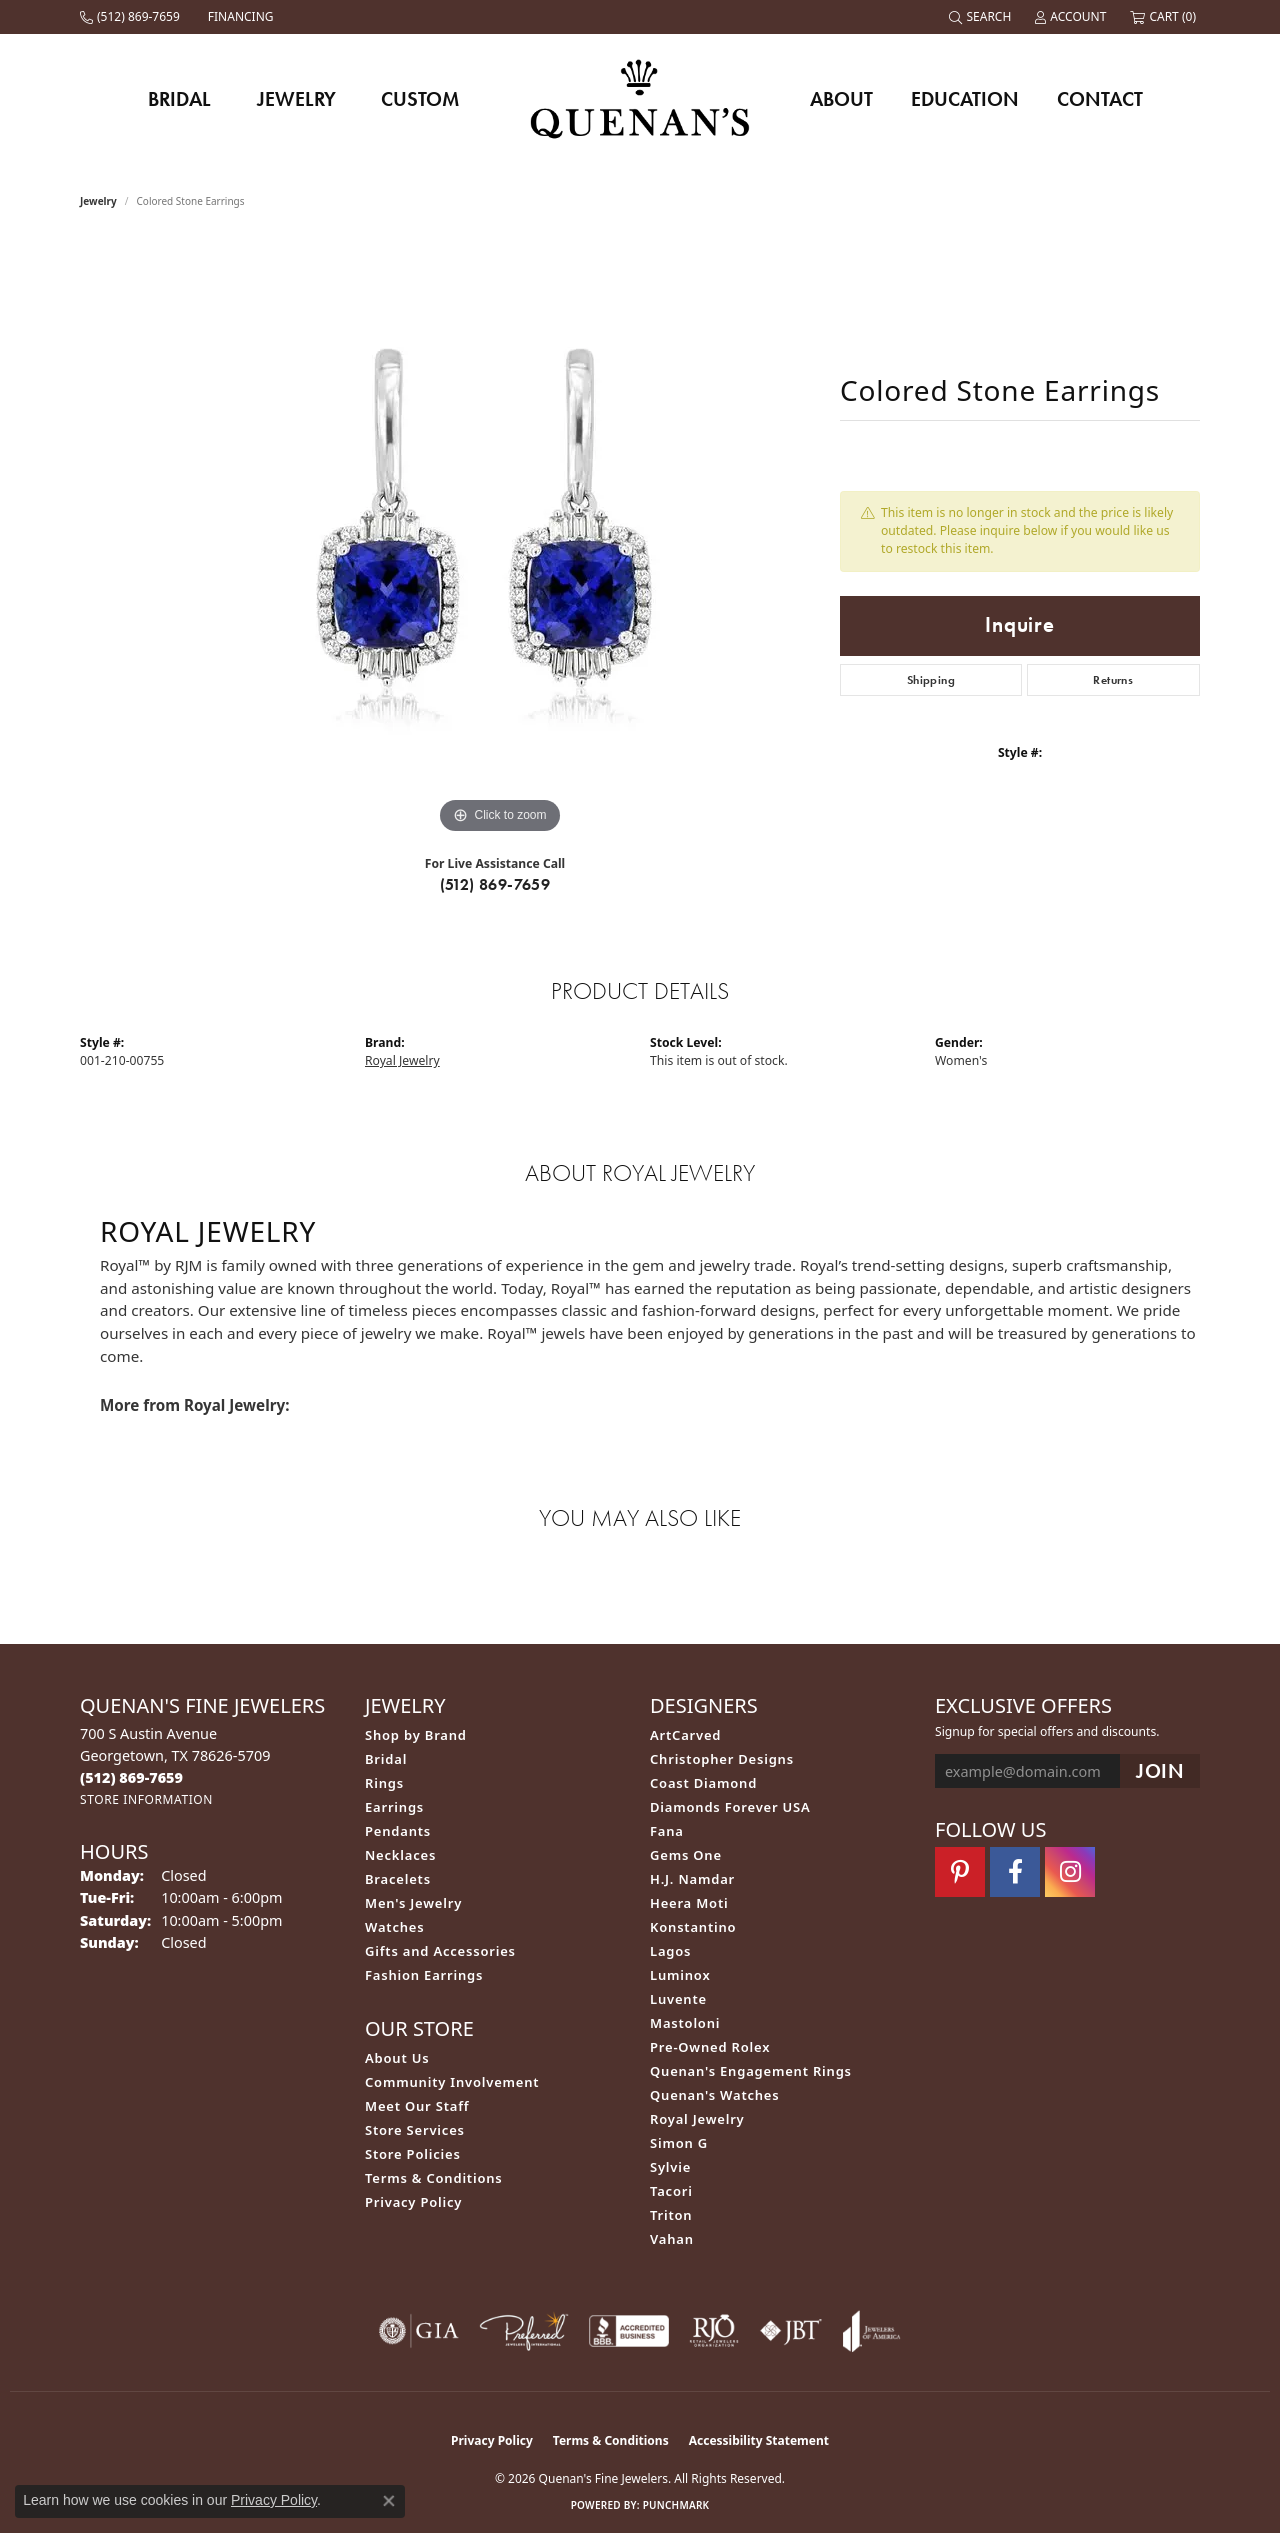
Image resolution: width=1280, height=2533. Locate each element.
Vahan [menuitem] (672, 2239)
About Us (397, 2058)
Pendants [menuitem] (398, 1831)
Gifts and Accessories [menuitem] (440, 1951)
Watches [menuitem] (394, 1927)
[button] (982, 17)
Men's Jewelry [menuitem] (413, 1903)
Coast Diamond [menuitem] (703, 1783)
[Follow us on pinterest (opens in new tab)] (960, 1872)
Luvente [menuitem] (678, 1999)
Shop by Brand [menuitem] (416, 1735)
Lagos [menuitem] (670, 1951)
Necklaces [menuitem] (400, 1855)
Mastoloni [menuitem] (685, 2023)
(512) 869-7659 (495, 884)
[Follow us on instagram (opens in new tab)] (1070, 1872)
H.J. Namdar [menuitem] (692, 1879)
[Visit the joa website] (872, 2331)
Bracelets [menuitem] (398, 1879)
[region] (500, 539)
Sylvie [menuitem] (670, 2167)
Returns (1113, 680)
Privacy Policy (413, 2202)
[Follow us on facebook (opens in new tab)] (1015, 1872)
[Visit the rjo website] (714, 2331)
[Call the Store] (131, 1777)
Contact (1100, 99)
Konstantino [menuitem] (693, 1927)
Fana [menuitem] (667, 1831)
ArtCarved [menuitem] (685, 1735)
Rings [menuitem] (384, 1783)
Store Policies (413, 2154)
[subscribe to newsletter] (1160, 1771)
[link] (132, 17)
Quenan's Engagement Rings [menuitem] (751, 2071)
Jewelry (296, 99)
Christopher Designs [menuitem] (722, 1759)
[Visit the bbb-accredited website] (629, 2331)
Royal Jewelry (402, 1060)
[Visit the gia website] (419, 2331)
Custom (420, 99)
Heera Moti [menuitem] (689, 1903)
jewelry (98, 201)
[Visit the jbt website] (791, 2331)
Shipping (931, 680)
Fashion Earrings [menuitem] (424, 1975)
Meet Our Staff (417, 2106)
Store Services (415, 2130)
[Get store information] (146, 1799)
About (841, 99)
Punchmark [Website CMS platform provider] (676, 2505)
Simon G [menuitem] (679, 2143)
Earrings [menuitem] (394, 1807)
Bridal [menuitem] (386, 1759)
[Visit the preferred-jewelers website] (524, 2331)
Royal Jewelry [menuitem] (697, 2119)
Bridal (179, 99)
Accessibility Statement (759, 2440)
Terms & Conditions (434, 2178)
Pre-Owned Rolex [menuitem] (710, 2047)
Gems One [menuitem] (686, 1855)
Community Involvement (452, 2082)
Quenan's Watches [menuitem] (715, 2095)
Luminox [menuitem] (680, 1975)
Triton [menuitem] (671, 2215)
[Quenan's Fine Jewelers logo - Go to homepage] (640, 98)
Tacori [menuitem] (671, 2191)
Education (965, 99)
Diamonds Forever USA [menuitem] (730, 1807)
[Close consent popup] (389, 2501)
